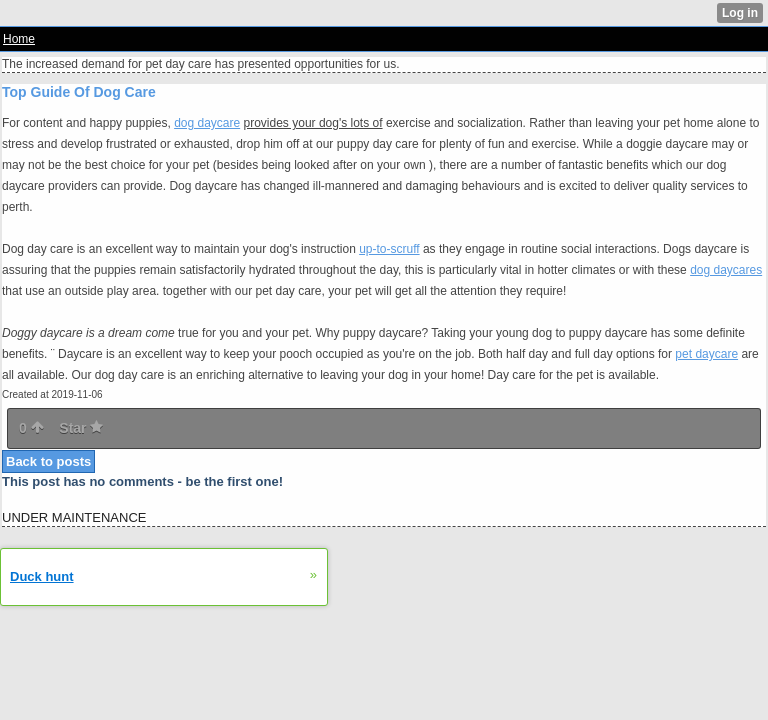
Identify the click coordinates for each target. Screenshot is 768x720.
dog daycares (726, 270)
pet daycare (706, 354)
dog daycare (207, 123)
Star (81, 428)
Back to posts (48, 461)
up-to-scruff (389, 249)
